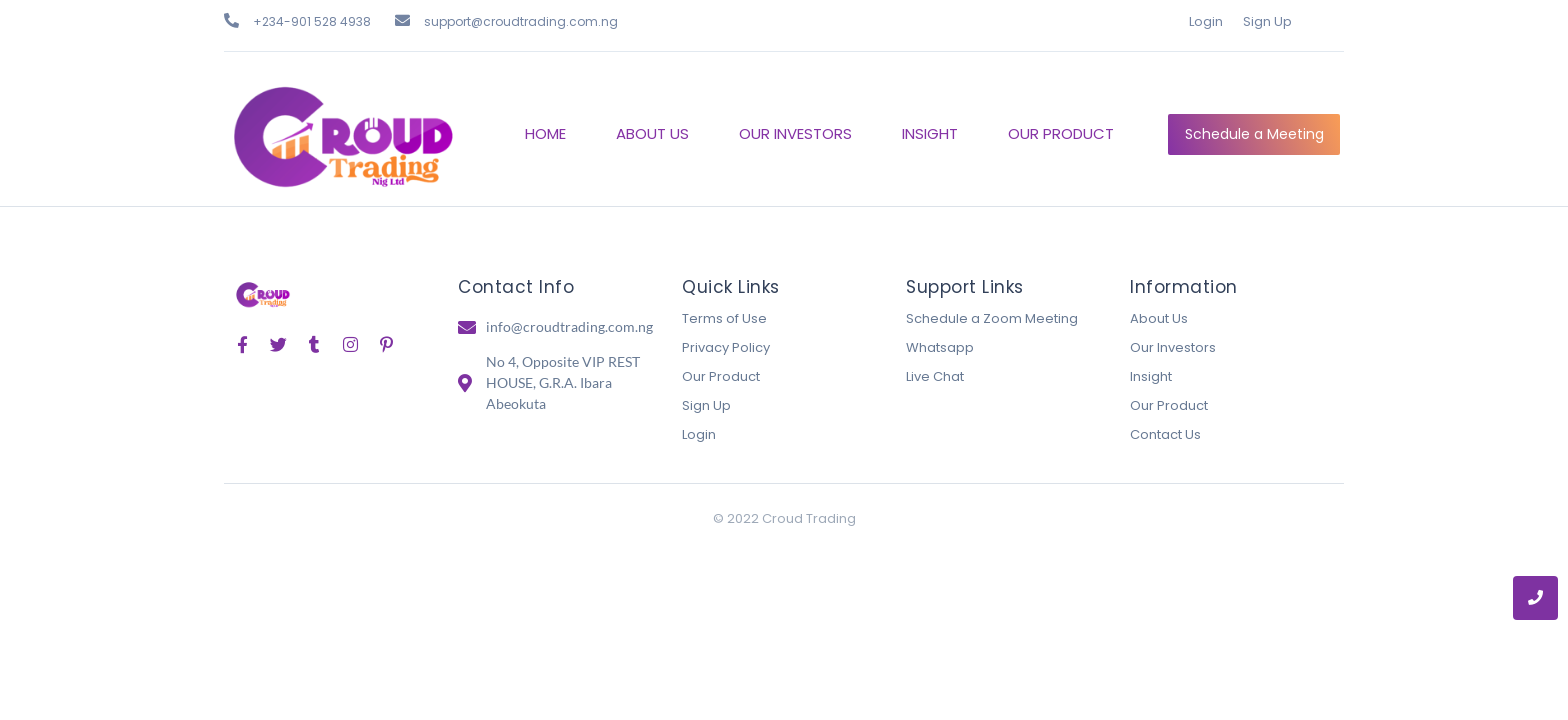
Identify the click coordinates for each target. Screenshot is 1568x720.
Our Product (721, 376)
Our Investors (1173, 347)
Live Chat (935, 376)
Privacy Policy (726, 347)
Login (1206, 21)
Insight (1151, 376)
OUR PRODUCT (1061, 133)
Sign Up (1267, 21)
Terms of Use (724, 318)
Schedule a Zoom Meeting (992, 318)
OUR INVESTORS (795, 133)
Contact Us (1165, 434)
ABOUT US (652, 133)
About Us (1159, 318)
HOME (545, 133)
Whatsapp (940, 347)
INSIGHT (930, 133)
